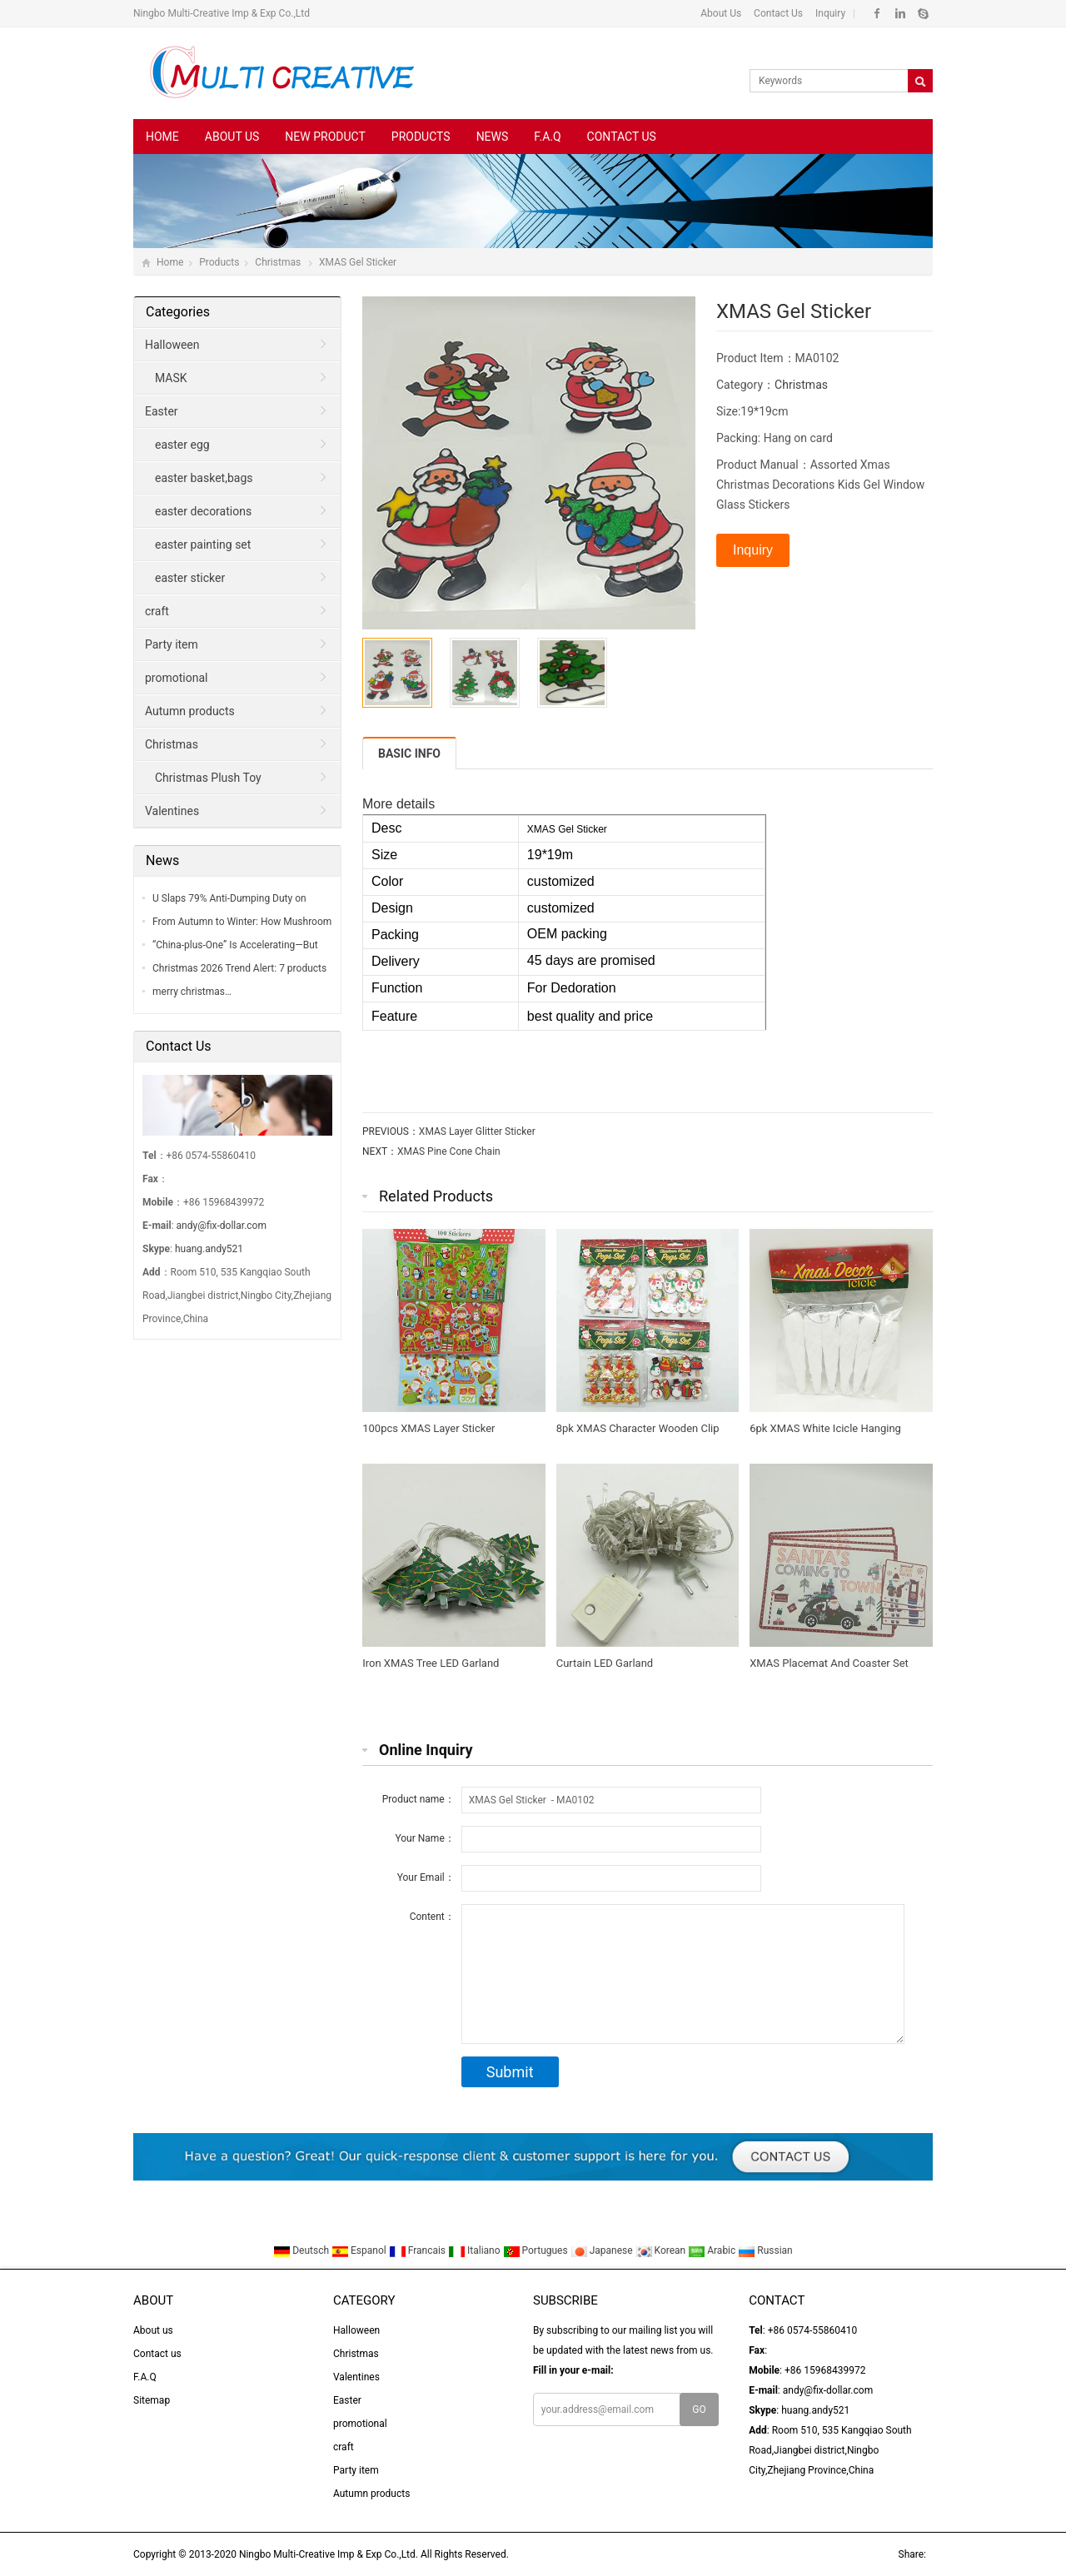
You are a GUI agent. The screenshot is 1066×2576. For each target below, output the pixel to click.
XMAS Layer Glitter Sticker (477, 1131)
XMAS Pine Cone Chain (449, 1151)
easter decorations (203, 511)
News (492, 136)
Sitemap (151, 2400)
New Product (325, 136)
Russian (765, 2250)
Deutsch (302, 2250)
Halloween (172, 344)
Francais (418, 2250)
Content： (432, 1916)
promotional (176, 677)
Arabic (713, 2250)
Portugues (536, 2250)
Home (162, 136)
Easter (161, 411)
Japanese (602, 2250)
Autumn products (190, 711)
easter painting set (203, 544)
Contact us (621, 136)
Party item (171, 644)
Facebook (877, 13)
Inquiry (829, 13)
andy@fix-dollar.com (221, 1225)
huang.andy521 (209, 1249)
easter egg (182, 444)
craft (157, 611)
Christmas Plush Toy (208, 777)
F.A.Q (547, 136)
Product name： (418, 1799)
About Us (720, 13)
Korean (662, 2250)
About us (232, 136)
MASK (171, 378)
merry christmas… (192, 991)
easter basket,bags (203, 478)
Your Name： (424, 1838)
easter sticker (190, 577)
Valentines (172, 811)
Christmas (279, 262)
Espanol (360, 2250)
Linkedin (899, 13)
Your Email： (426, 1877)
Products (421, 136)
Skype (922, 13)
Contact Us (777, 13)
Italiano (475, 2250)
